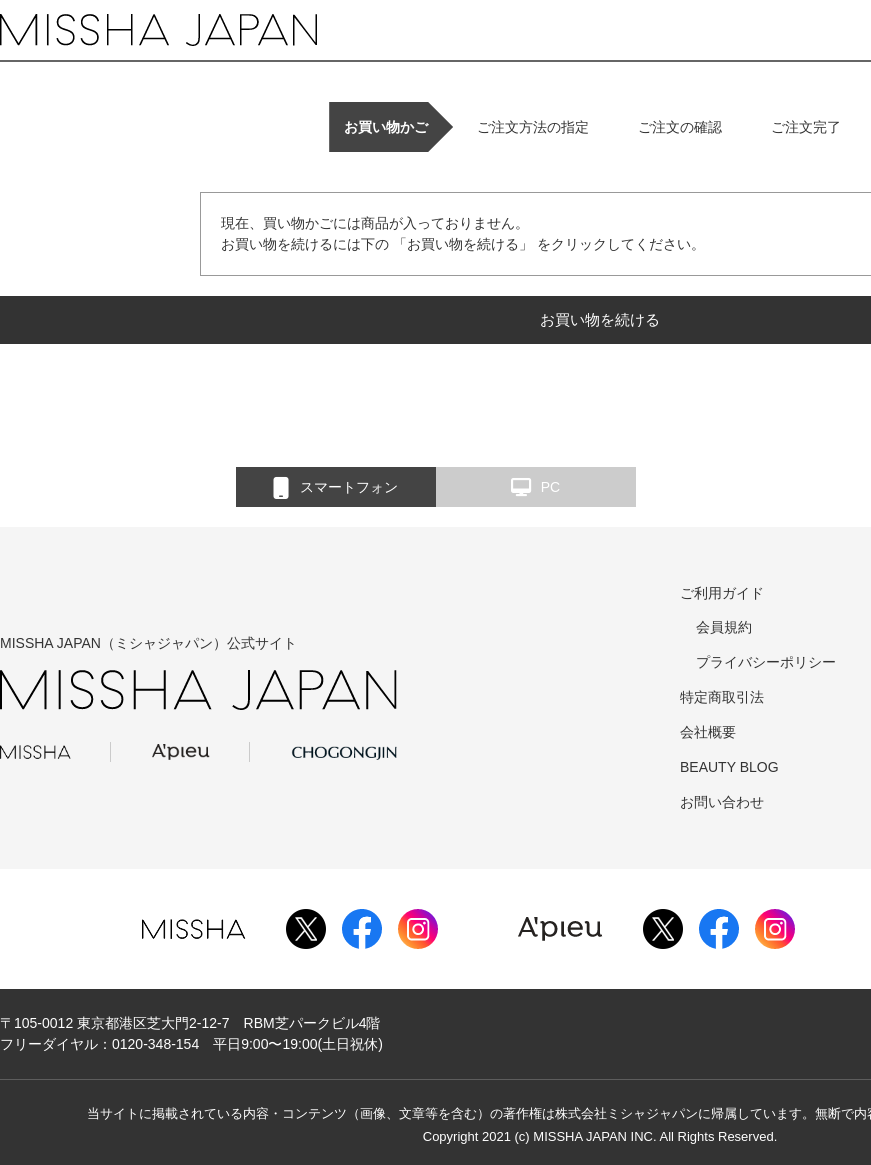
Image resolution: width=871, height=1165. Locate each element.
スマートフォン (335, 488)
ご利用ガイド (722, 593)
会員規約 (724, 627)
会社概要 (708, 732)
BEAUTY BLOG (729, 767)
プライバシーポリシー (766, 662)
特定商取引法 (722, 697)
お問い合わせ (722, 802)
